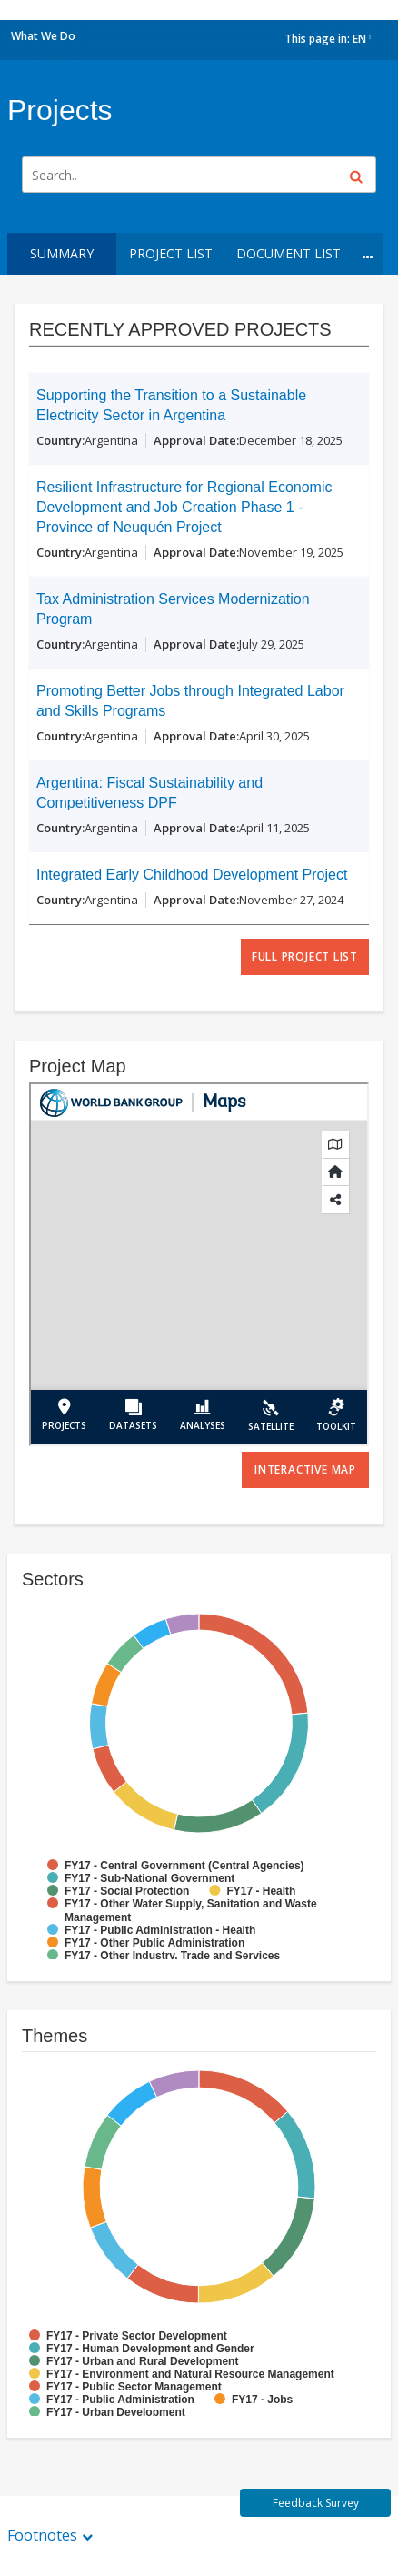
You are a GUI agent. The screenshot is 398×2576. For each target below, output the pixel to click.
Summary (62, 253)
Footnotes (42, 2535)
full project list (305, 956)
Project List (171, 253)
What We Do (43, 36)
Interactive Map (305, 1469)
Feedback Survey (316, 2503)
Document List (288, 253)
